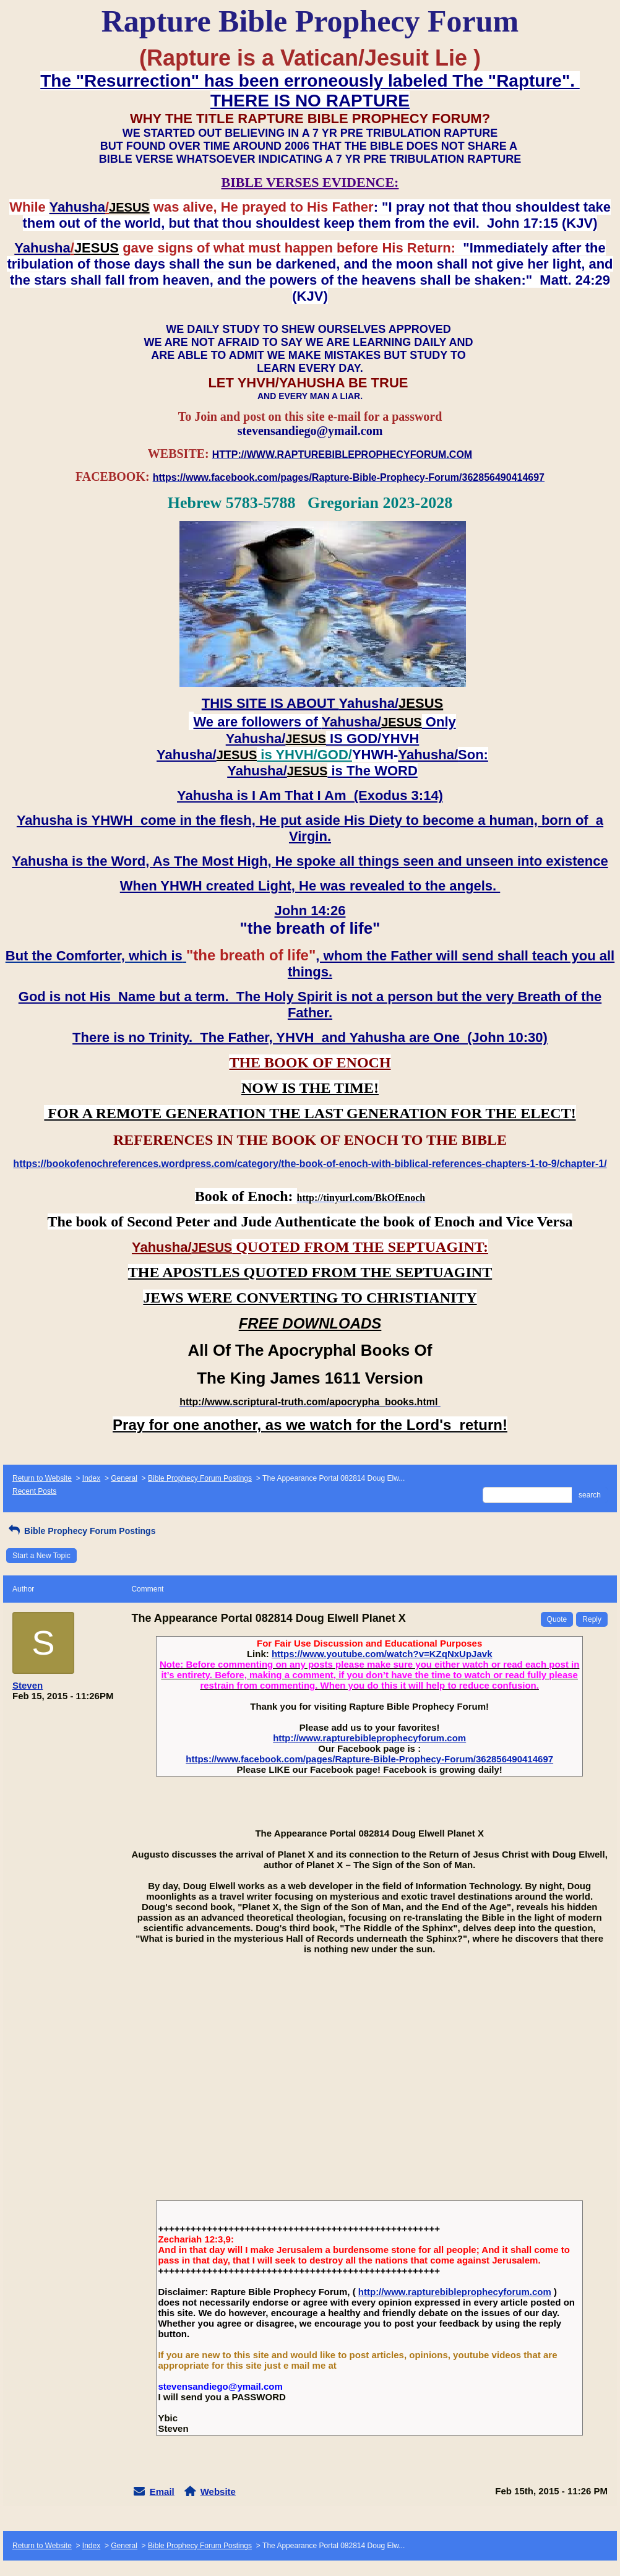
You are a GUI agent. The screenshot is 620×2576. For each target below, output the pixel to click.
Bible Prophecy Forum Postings (200, 1478)
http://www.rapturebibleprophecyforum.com (369, 1738)
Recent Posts (34, 1491)
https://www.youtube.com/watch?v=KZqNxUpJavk (382, 1653)
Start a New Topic (41, 1555)
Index (91, 1478)
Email (162, 2491)
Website (218, 2491)
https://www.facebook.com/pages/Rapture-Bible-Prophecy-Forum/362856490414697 (369, 1759)
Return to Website (42, 1478)
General (124, 1478)
